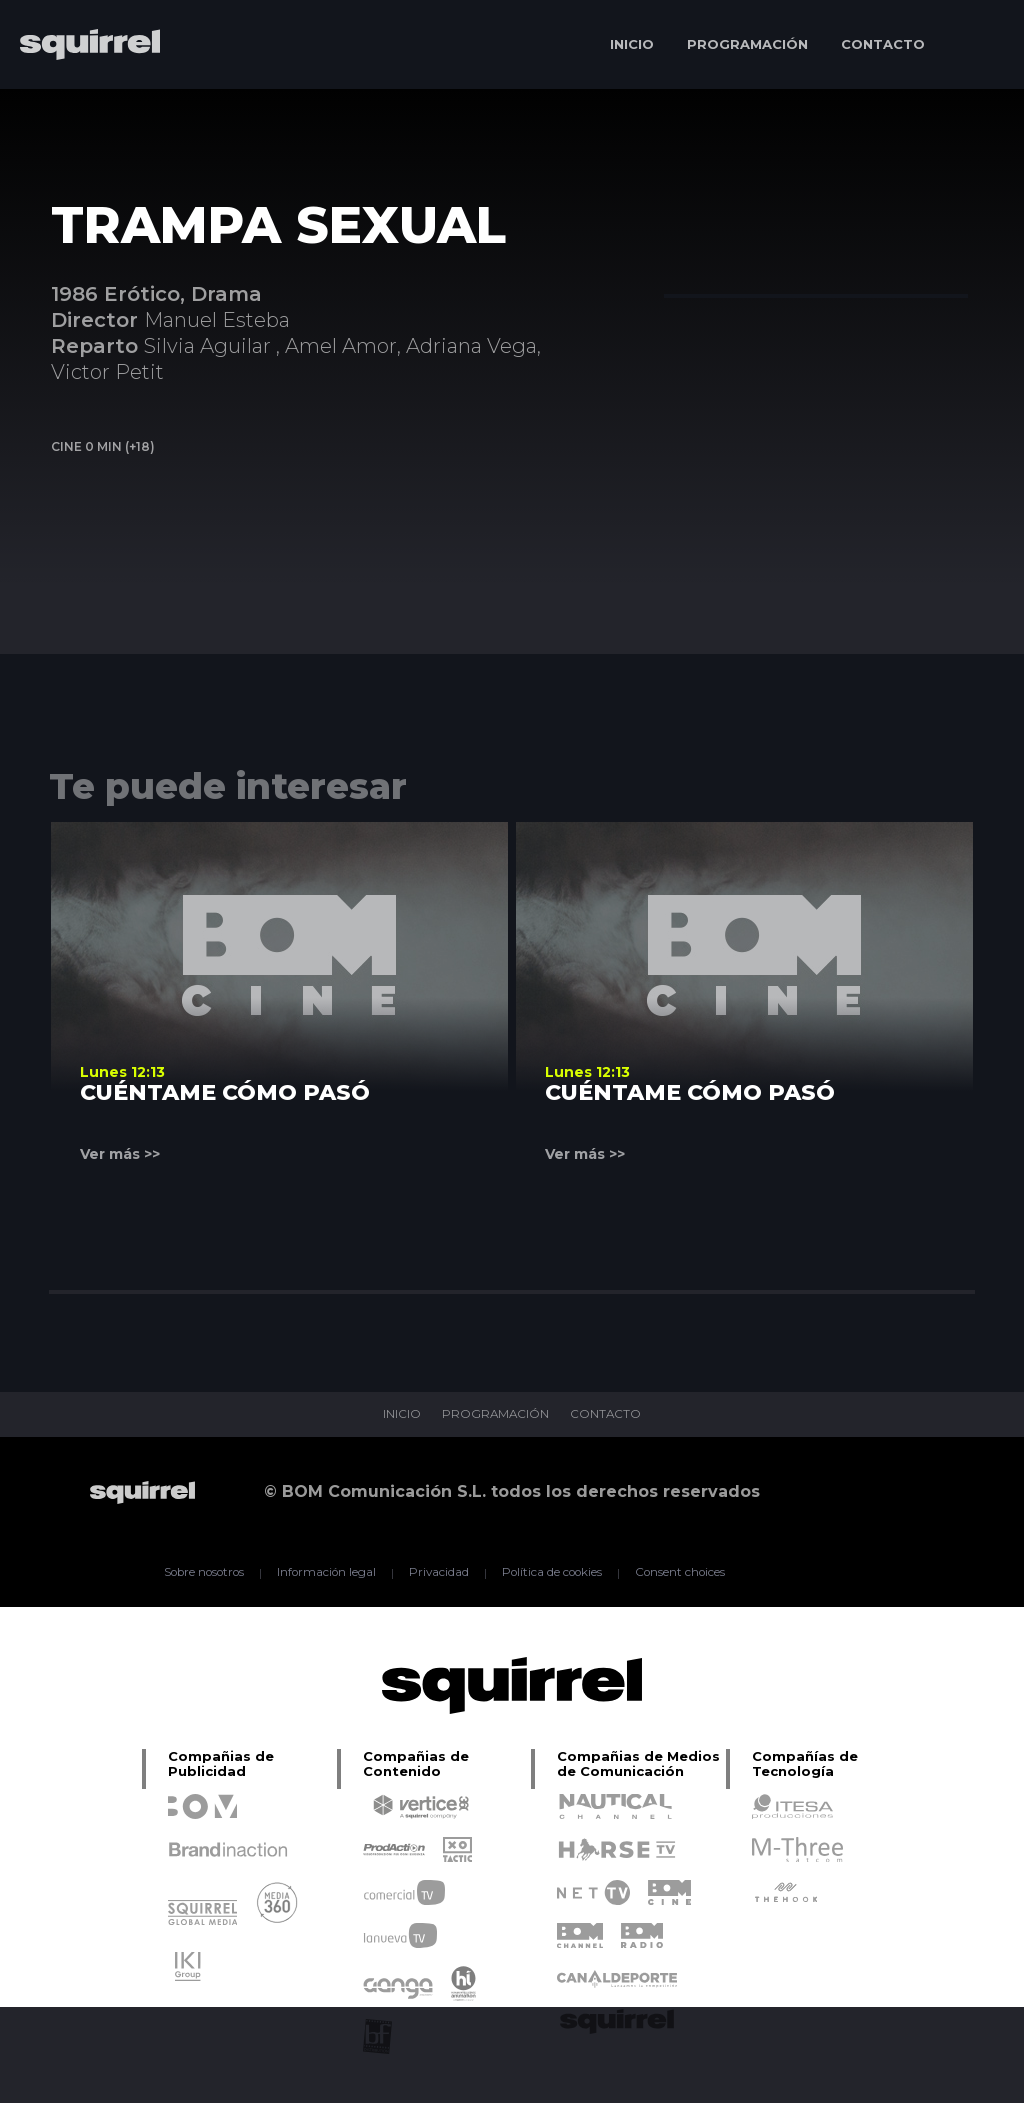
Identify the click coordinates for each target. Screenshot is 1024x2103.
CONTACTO (883, 44)
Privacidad (437, 1573)
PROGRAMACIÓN (747, 44)
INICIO (632, 44)
